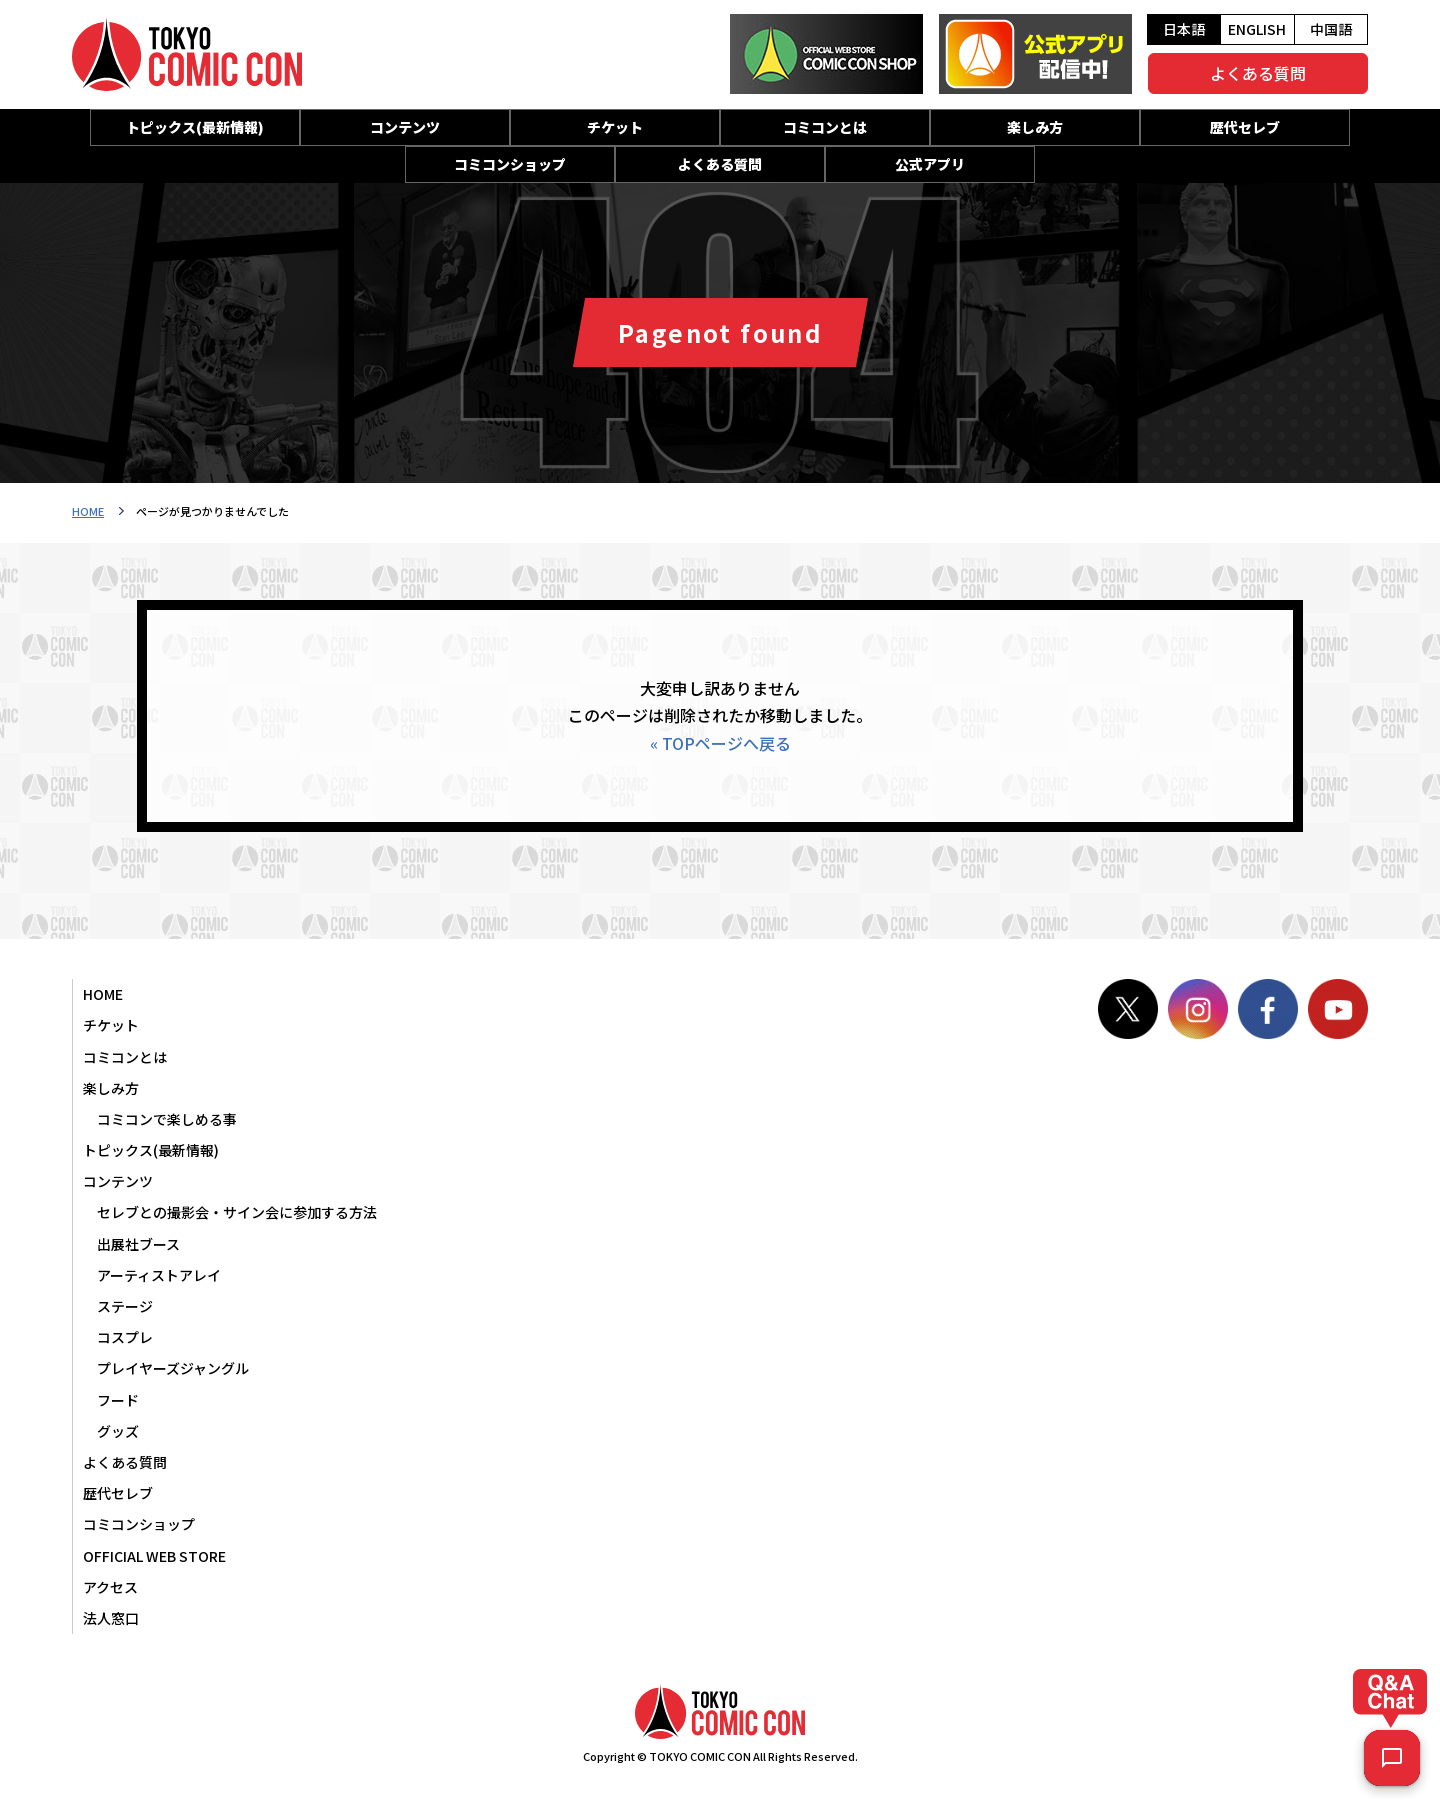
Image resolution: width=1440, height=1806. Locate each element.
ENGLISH (1257, 29)
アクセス (110, 1587)
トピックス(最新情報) (195, 127)
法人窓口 (111, 1618)
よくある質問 (1258, 73)
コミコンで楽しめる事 (167, 1119)
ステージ (125, 1306)
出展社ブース (138, 1244)
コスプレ (125, 1337)
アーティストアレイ (159, 1275)
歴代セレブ (1245, 127)
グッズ (118, 1431)
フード (118, 1400)
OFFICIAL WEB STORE (154, 1556)
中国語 (1331, 29)
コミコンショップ (510, 164)
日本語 (1184, 29)
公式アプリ (930, 164)
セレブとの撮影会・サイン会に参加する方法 (237, 1212)
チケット (615, 127)
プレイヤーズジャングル (173, 1368)
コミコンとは (825, 127)
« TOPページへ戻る (720, 743)
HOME (88, 511)
